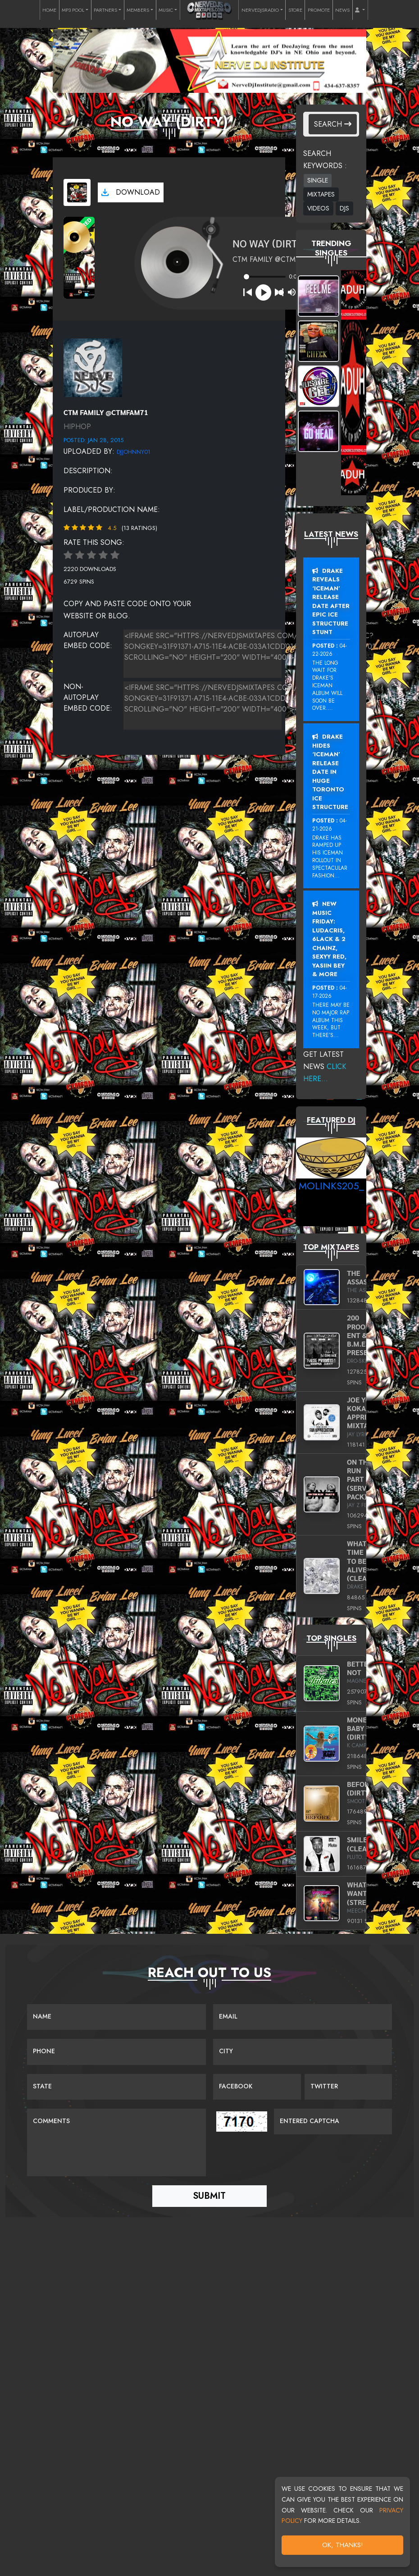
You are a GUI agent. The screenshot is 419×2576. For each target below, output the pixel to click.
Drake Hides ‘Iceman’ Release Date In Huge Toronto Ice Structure (330, 771)
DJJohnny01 (133, 452)
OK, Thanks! (342, 2545)
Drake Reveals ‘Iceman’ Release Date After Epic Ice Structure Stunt (331, 601)
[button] (360, 10)
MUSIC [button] (166, 10)
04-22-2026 (329, 650)
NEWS (342, 10)
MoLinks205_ (331, 1185)
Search (332, 124)
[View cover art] (77, 192)
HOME (49, 10)
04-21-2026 (329, 825)
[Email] (302, 2017)
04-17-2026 (329, 992)
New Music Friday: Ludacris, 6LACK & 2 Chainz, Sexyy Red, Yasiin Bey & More (329, 939)
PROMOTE (319, 10)
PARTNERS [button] (105, 10)
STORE (295, 10)
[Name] (116, 2017)
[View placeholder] (93, 367)
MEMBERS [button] (138, 10)
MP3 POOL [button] (73, 10)
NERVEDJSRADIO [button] (260, 10)
